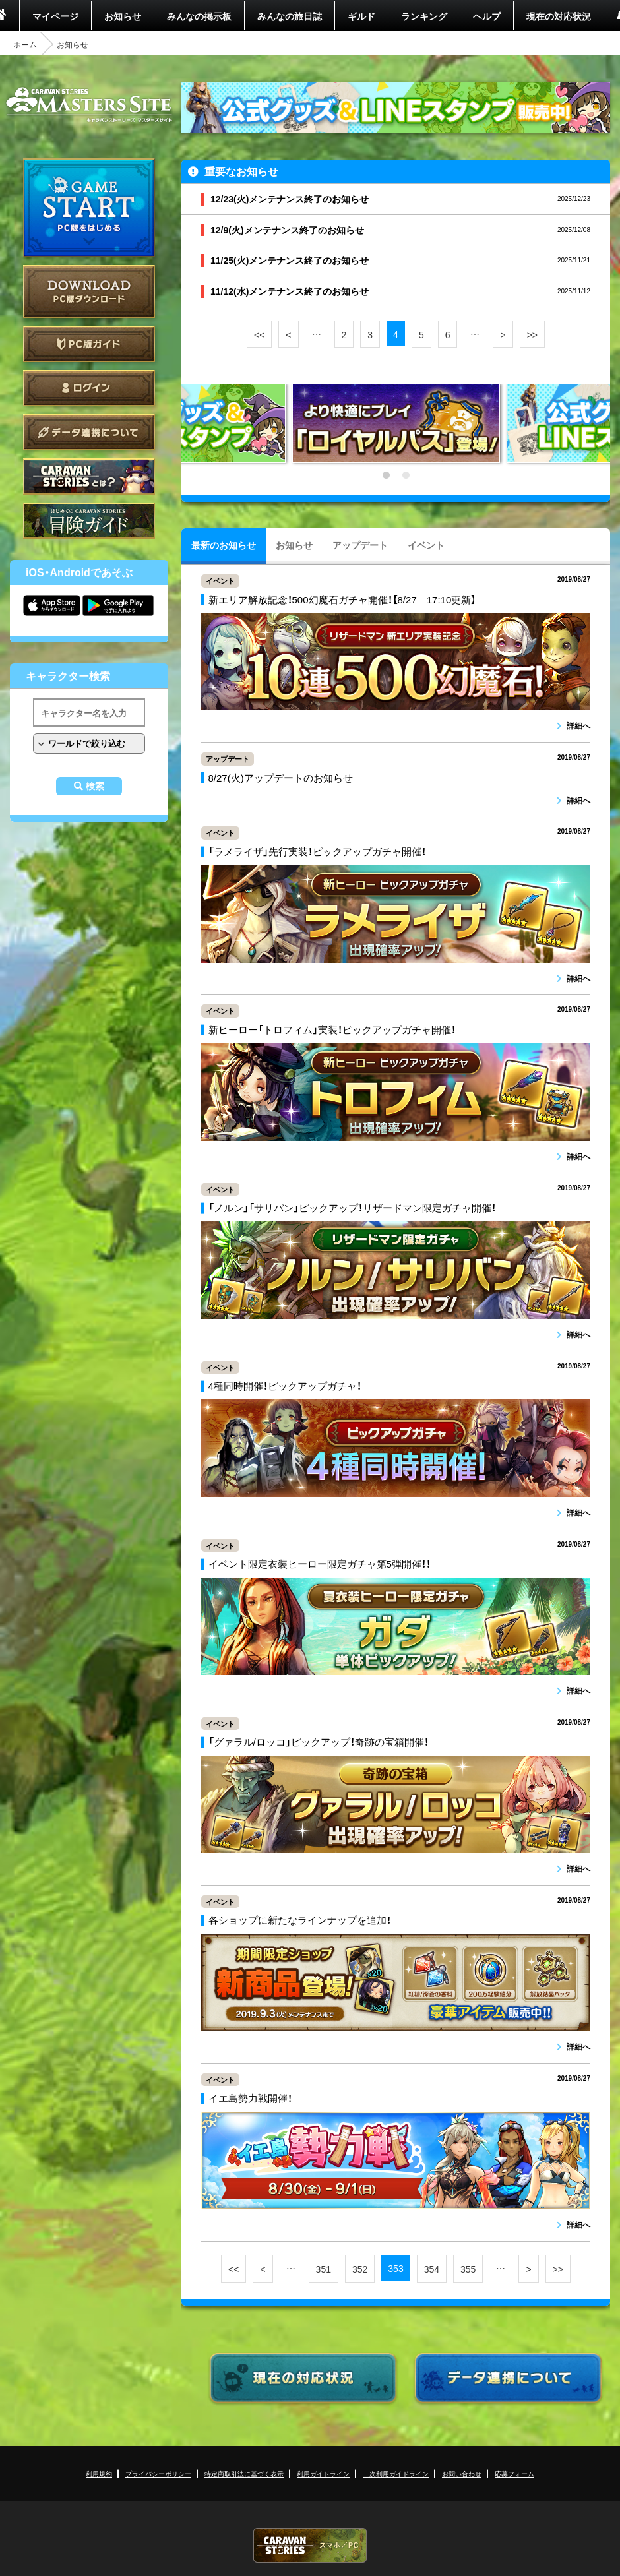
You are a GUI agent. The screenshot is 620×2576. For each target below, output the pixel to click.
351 (323, 2268)
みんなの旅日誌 (289, 15)
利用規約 (99, 2473)
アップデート (360, 544)
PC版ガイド (89, 344)
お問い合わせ (461, 2473)
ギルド (361, 15)
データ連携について (89, 432)
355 (468, 2268)
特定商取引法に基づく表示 (244, 2473)
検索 (95, 786)
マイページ (55, 15)
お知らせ (122, 15)
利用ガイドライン (323, 2473)
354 (431, 2268)
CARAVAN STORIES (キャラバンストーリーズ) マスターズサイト (89, 105)
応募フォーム (514, 2473)
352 (359, 2268)
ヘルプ (487, 15)
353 (395, 2268)
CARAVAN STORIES (310, 2545)
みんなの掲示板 (199, 15)
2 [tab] (405, 475)
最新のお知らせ (223, 544)
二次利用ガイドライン (396, 2473)
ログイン (89, 388)
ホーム (25, 44)
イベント (426, 544)
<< (259, 334)
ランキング (424, 15)
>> (532, 334)
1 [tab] (385, 475)
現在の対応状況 (558, 15)
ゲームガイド (89, 521)
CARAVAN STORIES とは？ (89, 476)
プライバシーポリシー (158, 2473)
